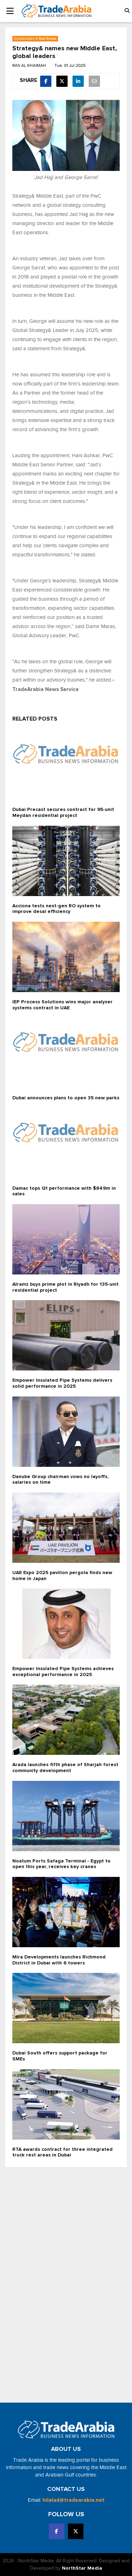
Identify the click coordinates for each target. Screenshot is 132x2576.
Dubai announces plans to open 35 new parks (65, 1097)
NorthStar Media (82, 2568)
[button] (127, 11)
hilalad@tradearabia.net (74, 2500)
